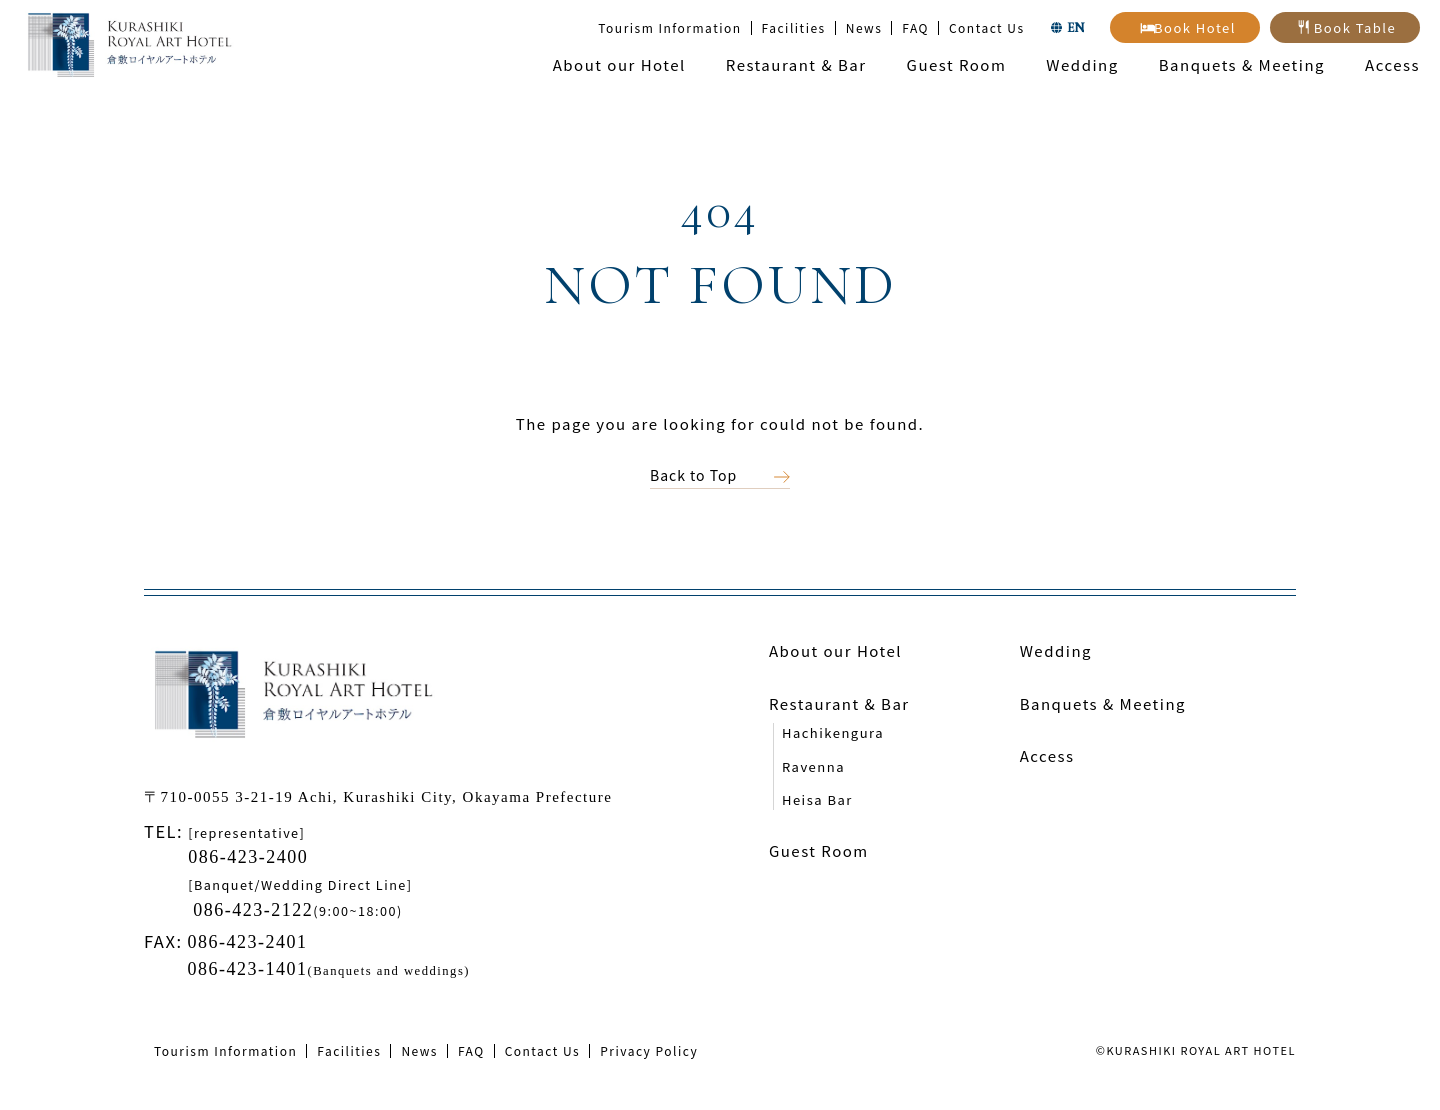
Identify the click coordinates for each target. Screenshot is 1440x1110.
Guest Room (957, 64)
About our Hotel (619, 64)
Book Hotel (1195, 27)
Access (1392, 64)
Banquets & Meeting (1242, 64)
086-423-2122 (253, 910)
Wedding (1082, 64)
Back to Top (693, 475)
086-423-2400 (248, 857)
